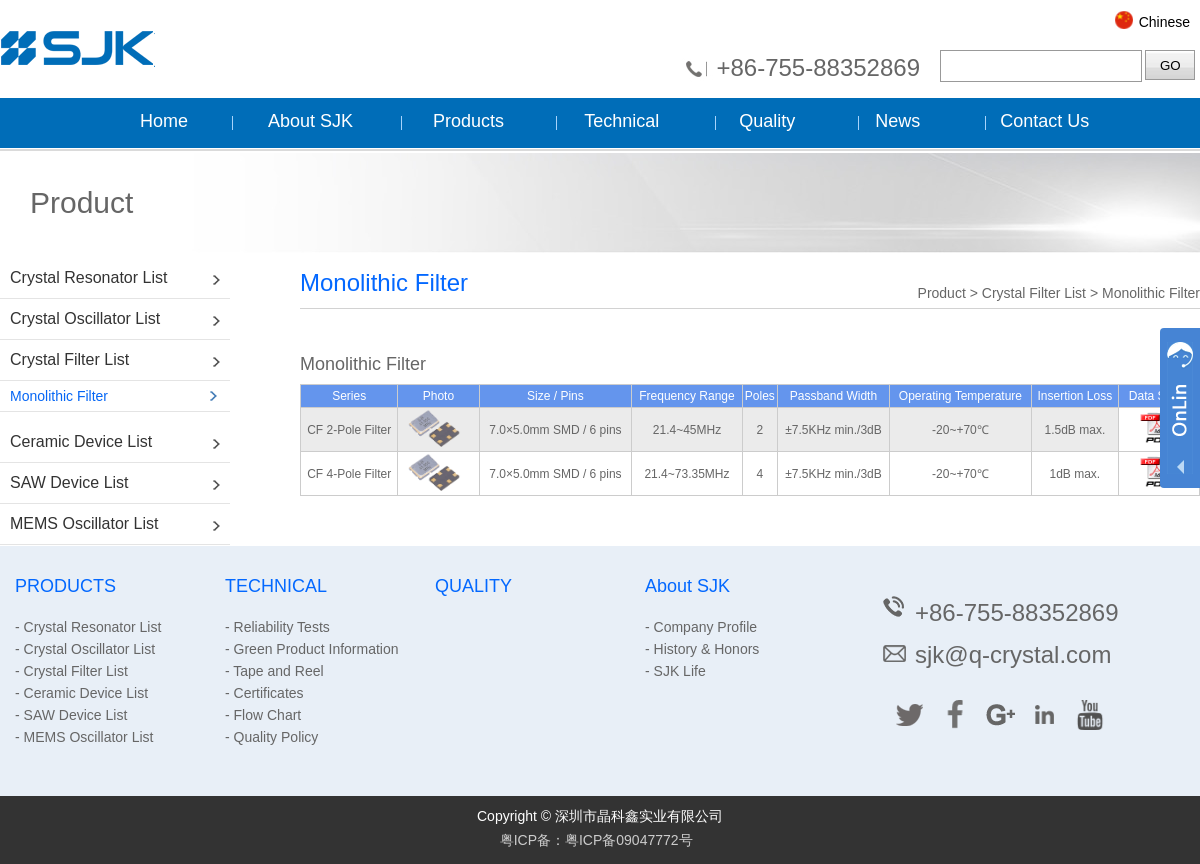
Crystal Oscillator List (85, 318)
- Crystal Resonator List (88, 627)
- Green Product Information (312, 649)
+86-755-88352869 (818, 67)
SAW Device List (69, 482)
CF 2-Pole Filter (349, 430)
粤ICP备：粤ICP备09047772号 (596, 840)
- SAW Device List (71, 715)
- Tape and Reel (274, 671)
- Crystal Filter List (71, 671)
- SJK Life (675, 671)
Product (942, 293)
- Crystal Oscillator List (85, 649)
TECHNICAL (276, 586)
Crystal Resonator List (88, 277)
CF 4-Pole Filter (349, 474)
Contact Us (1044, 121)
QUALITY (473, 586)
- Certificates (264, 693)
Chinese (1164, 22)
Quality (767, 121)
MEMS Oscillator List (84, 523)
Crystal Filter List (69, 359)
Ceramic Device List (81, 441)
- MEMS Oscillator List (84, 737)
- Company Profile (701, 627)
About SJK (310, 121)
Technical (621, 121)
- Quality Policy (271, 737)
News (897, 121)
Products (468, 121)
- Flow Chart (263, 715)
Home (164, 121)
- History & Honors (702, 649)
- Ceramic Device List (81, 693)
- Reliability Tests (277, 627)
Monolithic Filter (59, 396)
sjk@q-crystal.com (995, 654)
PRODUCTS (65, 586)
